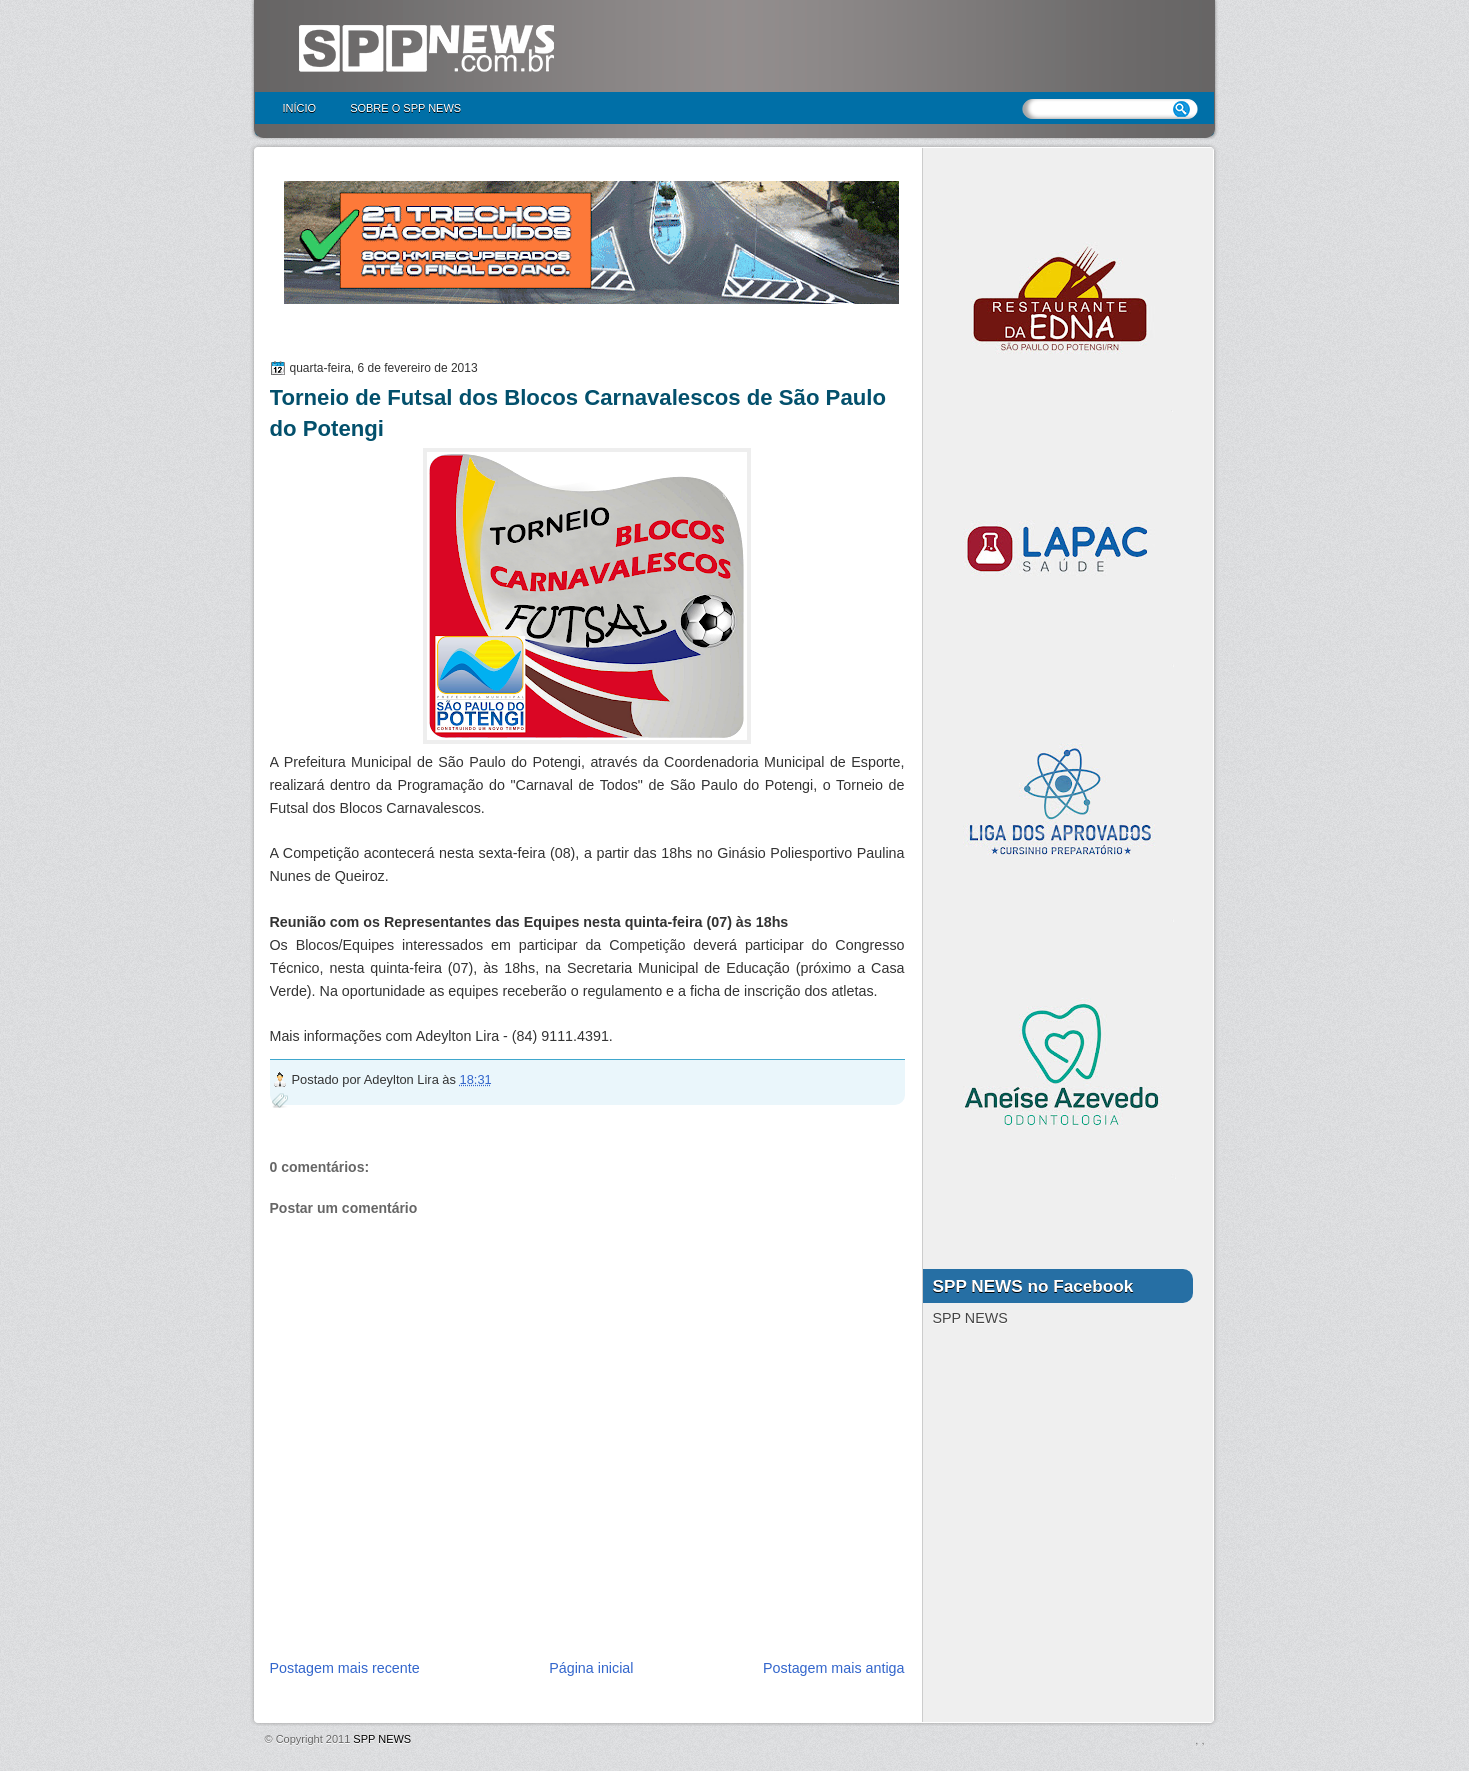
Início (300, 108)
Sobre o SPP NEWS (405, 108)
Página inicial (591, 1668)
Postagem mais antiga (833, 1668)
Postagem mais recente (345, 1668)
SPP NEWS (382, 1739)
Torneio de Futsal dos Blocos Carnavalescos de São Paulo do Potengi (578, 413)
